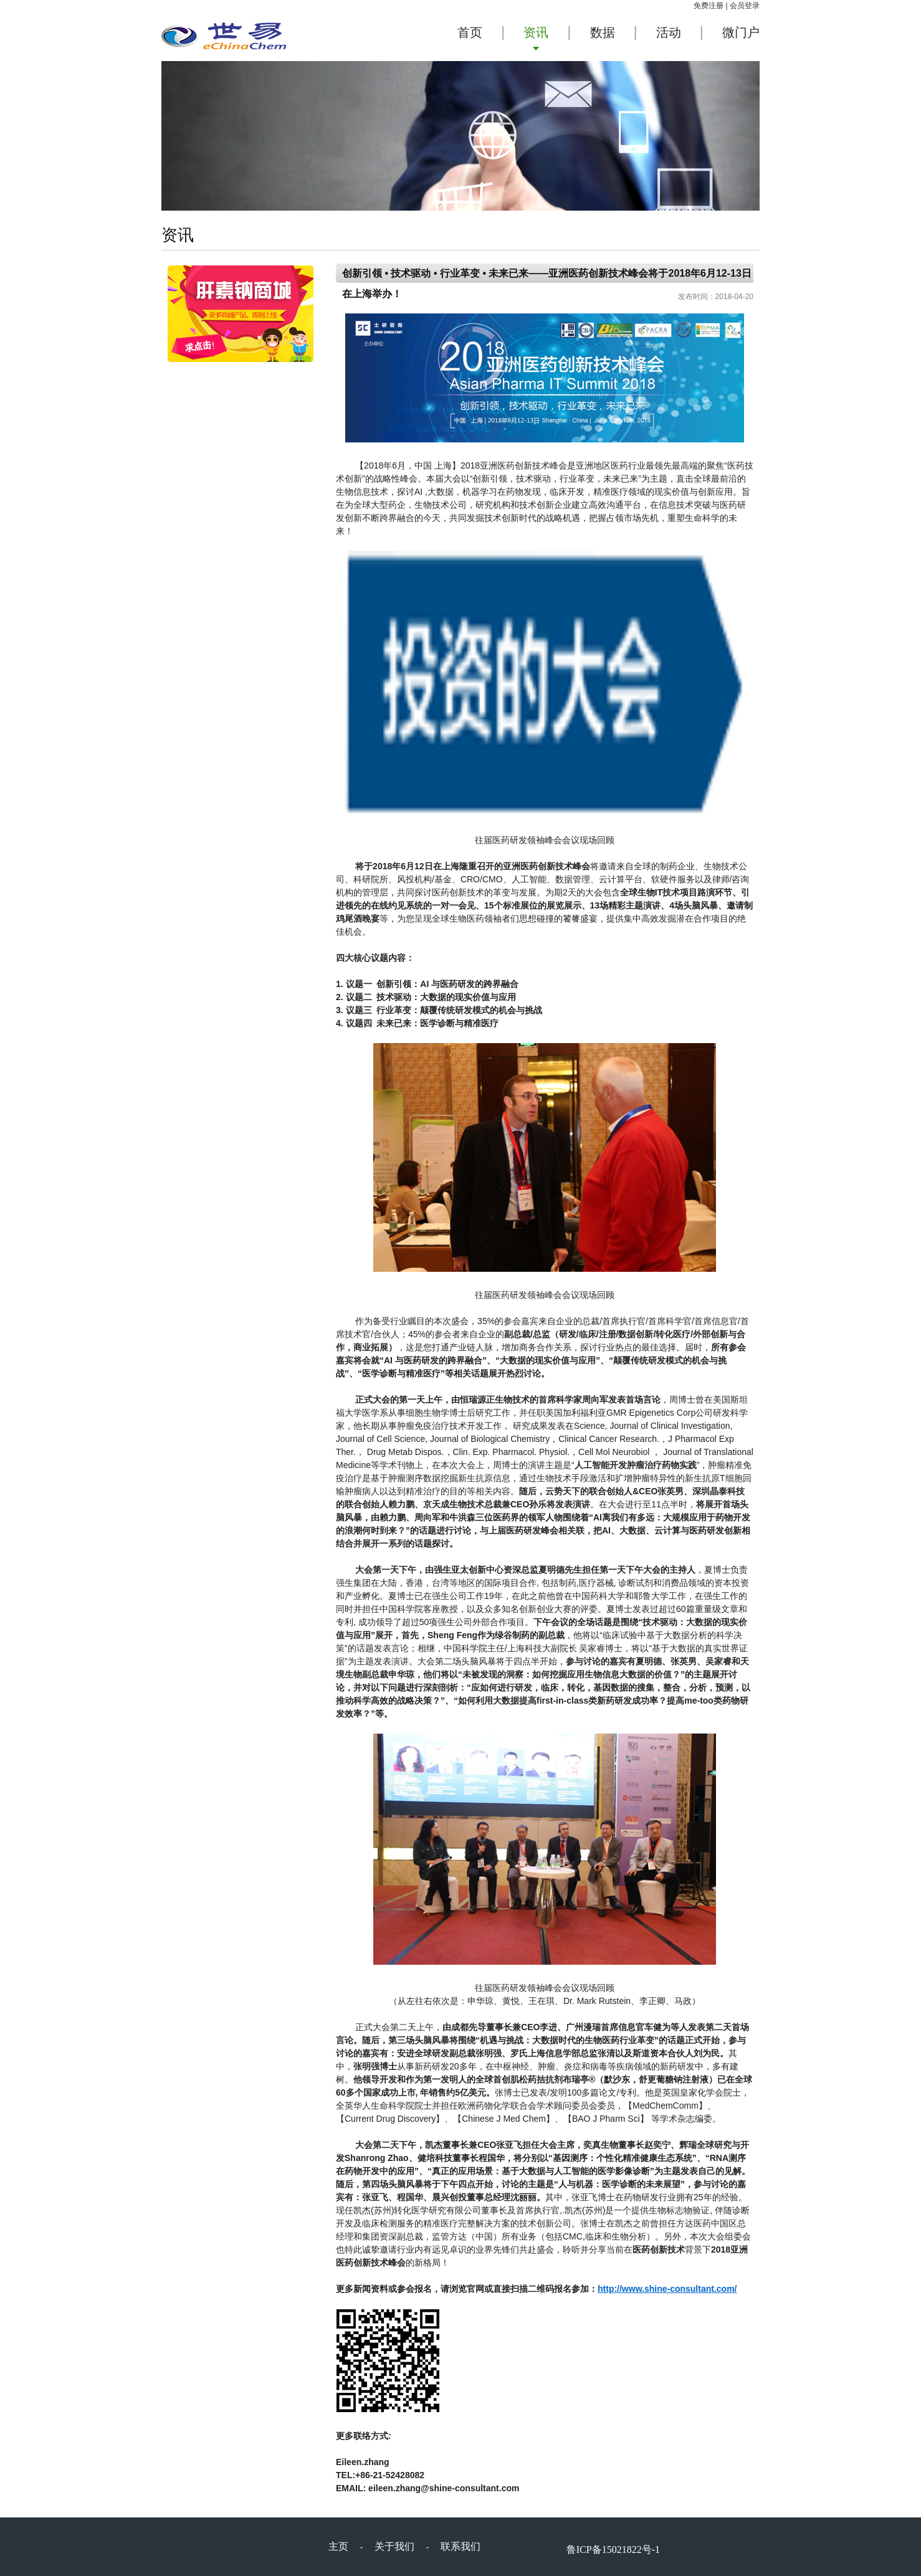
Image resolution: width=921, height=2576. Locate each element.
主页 (338, 2546)
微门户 (741, 32)
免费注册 (708, 5)
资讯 (535, 32)
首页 (469, 32)
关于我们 (394, 2546)
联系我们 (460, 2546)
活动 (668, 32)
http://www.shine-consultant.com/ (667, 2289)
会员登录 (745, 5)
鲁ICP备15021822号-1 (613, 2549)
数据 (602, 32)
